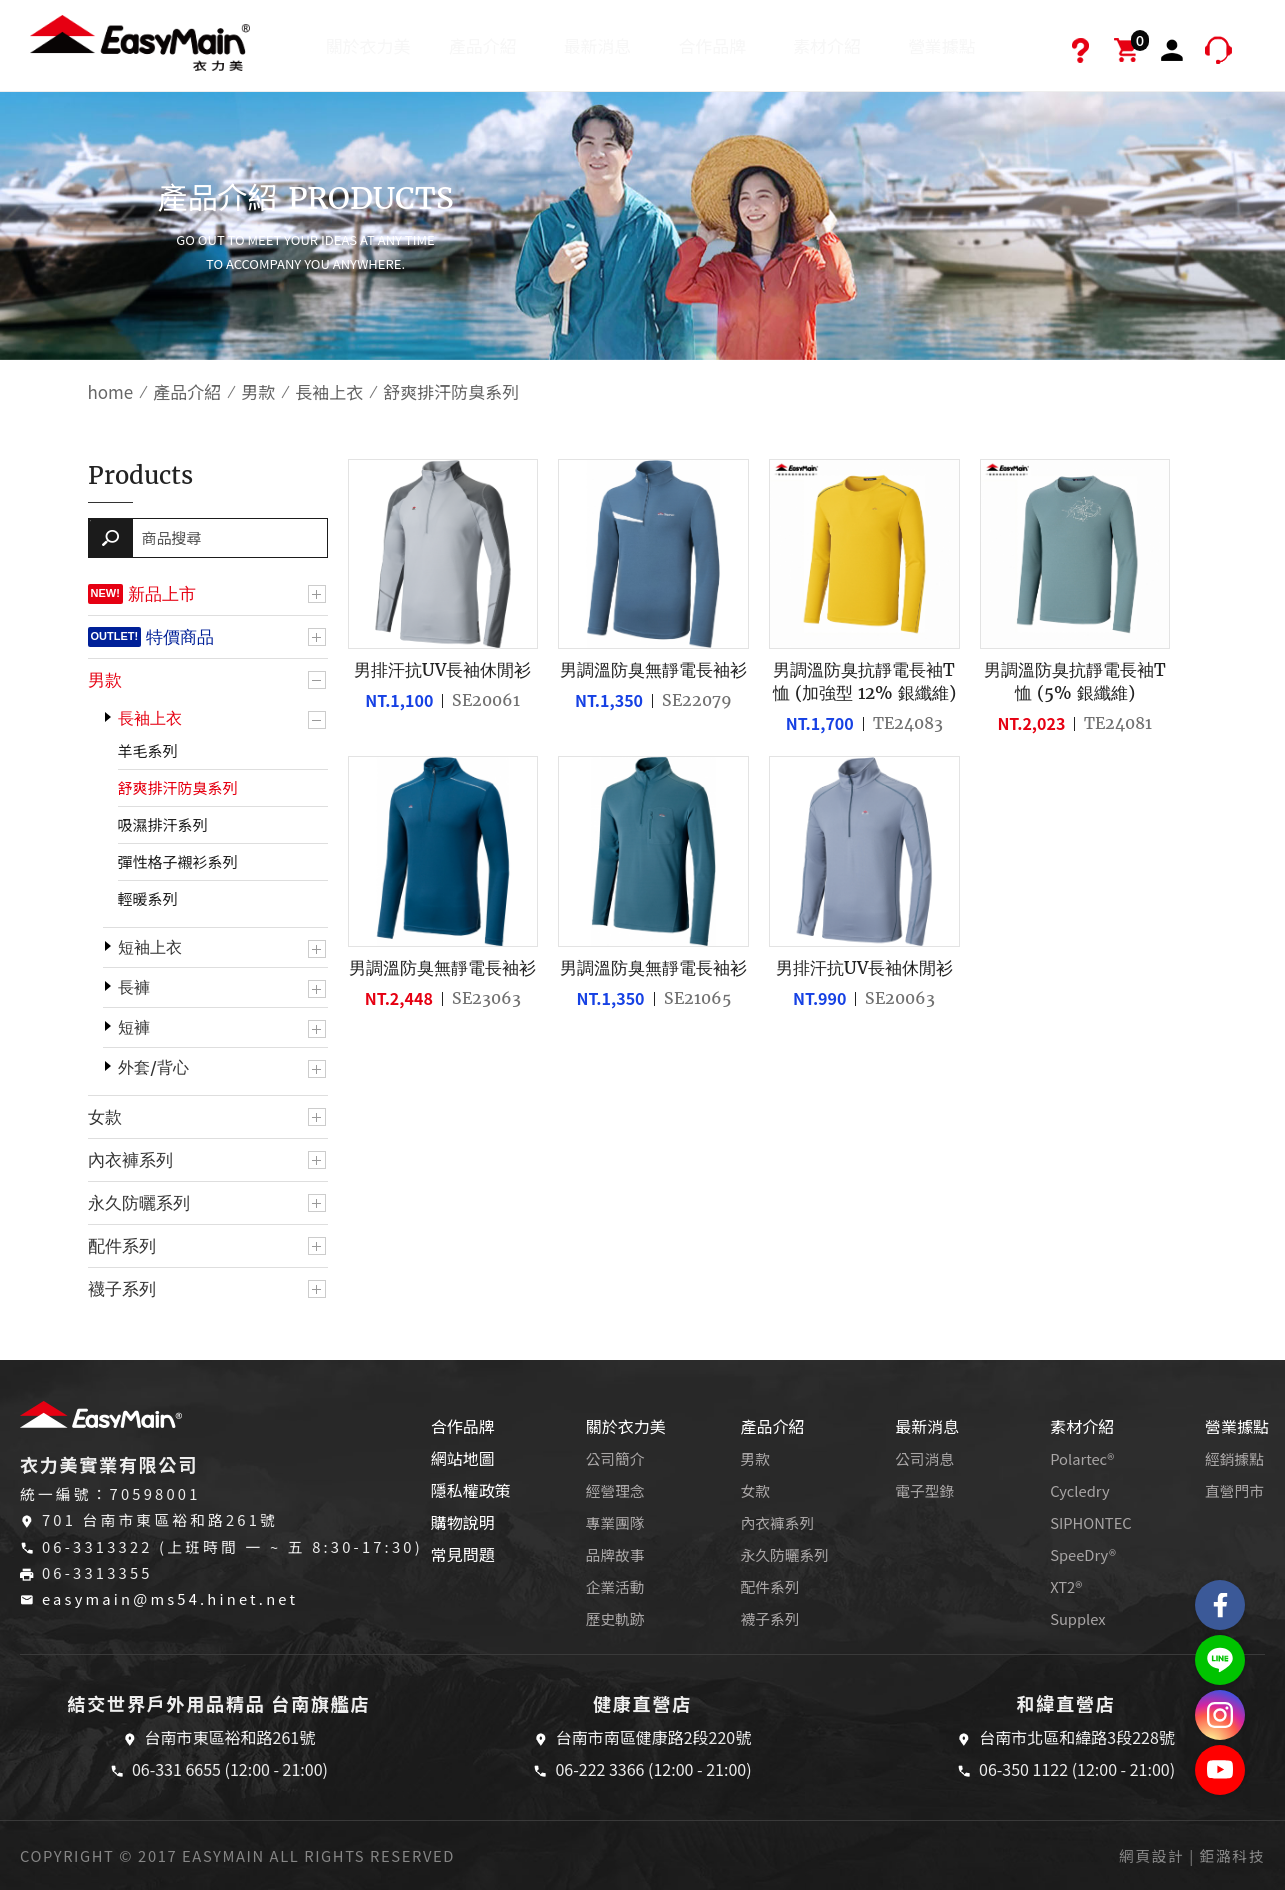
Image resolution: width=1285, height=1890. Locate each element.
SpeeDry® (1083, 1554)
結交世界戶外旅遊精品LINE (1220, 1660)
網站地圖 (463, 1458)
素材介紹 (827, 45)
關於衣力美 (368, 45)
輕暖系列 (148, 898)
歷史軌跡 (615, 1618)
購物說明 (463, 1522)
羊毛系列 (148, 750)
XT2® (1066, 1586)
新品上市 (162, 594)
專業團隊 (615, 1522)
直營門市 (1234, 1490)
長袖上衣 (329, 391)
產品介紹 (483, 45)
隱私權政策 (471, 1490)
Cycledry (1079, 1490)
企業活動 (615, 1586)
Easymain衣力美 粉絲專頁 (1220, 1605)
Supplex (1077, 1618)
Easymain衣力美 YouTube (1220, 1770)
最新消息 (598, 45)
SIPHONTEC (1091, 1522)
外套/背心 (153, 1067)
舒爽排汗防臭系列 (178, 787)
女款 (105, 1117)
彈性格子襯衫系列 (178, 861)
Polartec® (1082, 1458)
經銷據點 (1234, 1458)
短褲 (134, 1027)
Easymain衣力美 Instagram (1220, 1715)
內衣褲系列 (130, 1160)
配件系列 (122, 1246)
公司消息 (924, 1458)
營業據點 (942, 45)
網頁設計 (1151, 1855)
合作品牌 (712, 45)
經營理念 (615, 1490)
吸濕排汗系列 (163, 824)
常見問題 (463, 1554)
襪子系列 (122, 1289)
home (111, 391)
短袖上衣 (150, 947)
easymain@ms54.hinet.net (170, 1598)
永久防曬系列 (139, 1203)
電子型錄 (924, 1490)
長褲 (134, 987)
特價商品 (180, 637)
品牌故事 (615, 1554)
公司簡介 (615, 1458)
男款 (258, 391)
